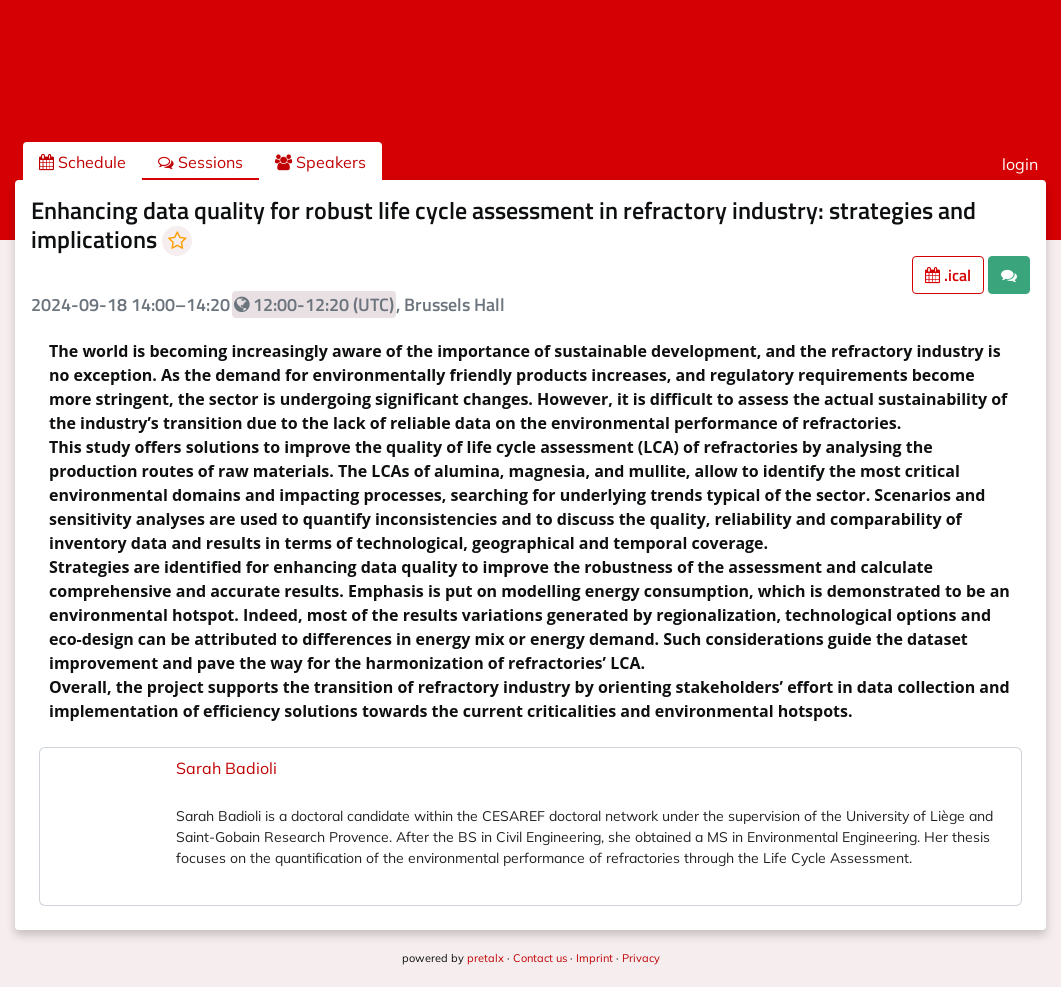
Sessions (200, 162)
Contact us (540, 958)
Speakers (320, 162)
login (1020, 164)
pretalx (485, 958)
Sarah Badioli (226, 768)
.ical (948, 275)
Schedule (82, 162)
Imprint (594, 958)
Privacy (641, 958)
